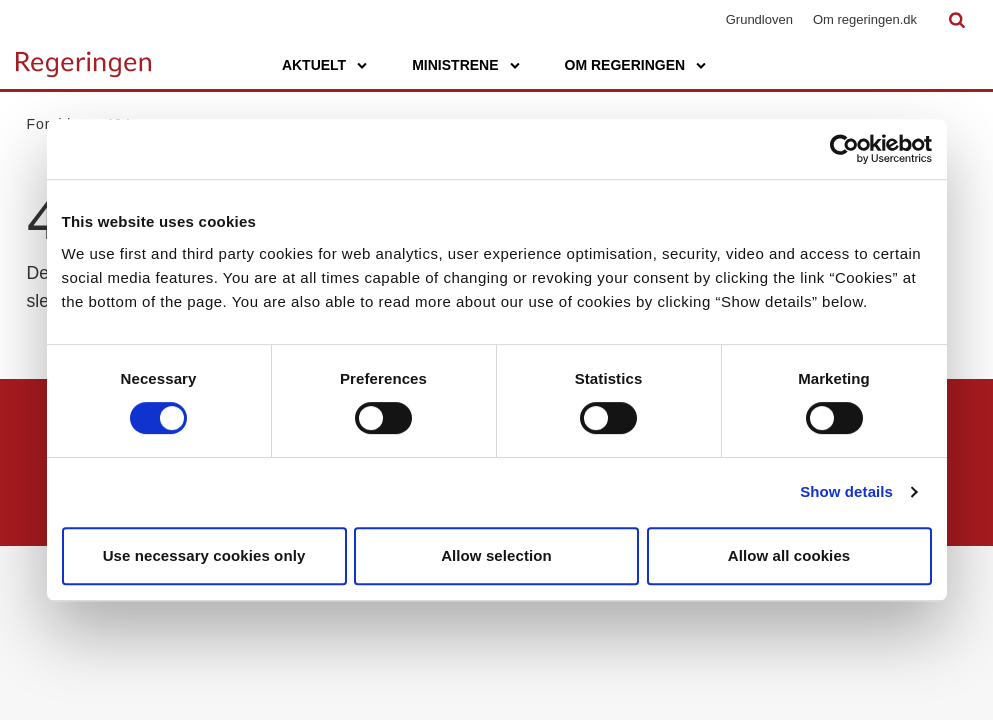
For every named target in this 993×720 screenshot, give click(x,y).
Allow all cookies (789, 555)
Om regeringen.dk (865, 19)
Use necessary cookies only (204, 555)
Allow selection (496, 555)
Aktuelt (314, 65)
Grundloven (759, 19)
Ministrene (455, 65)
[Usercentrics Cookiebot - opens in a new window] (844, 149)
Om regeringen (625, 65)
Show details (846, 491)
